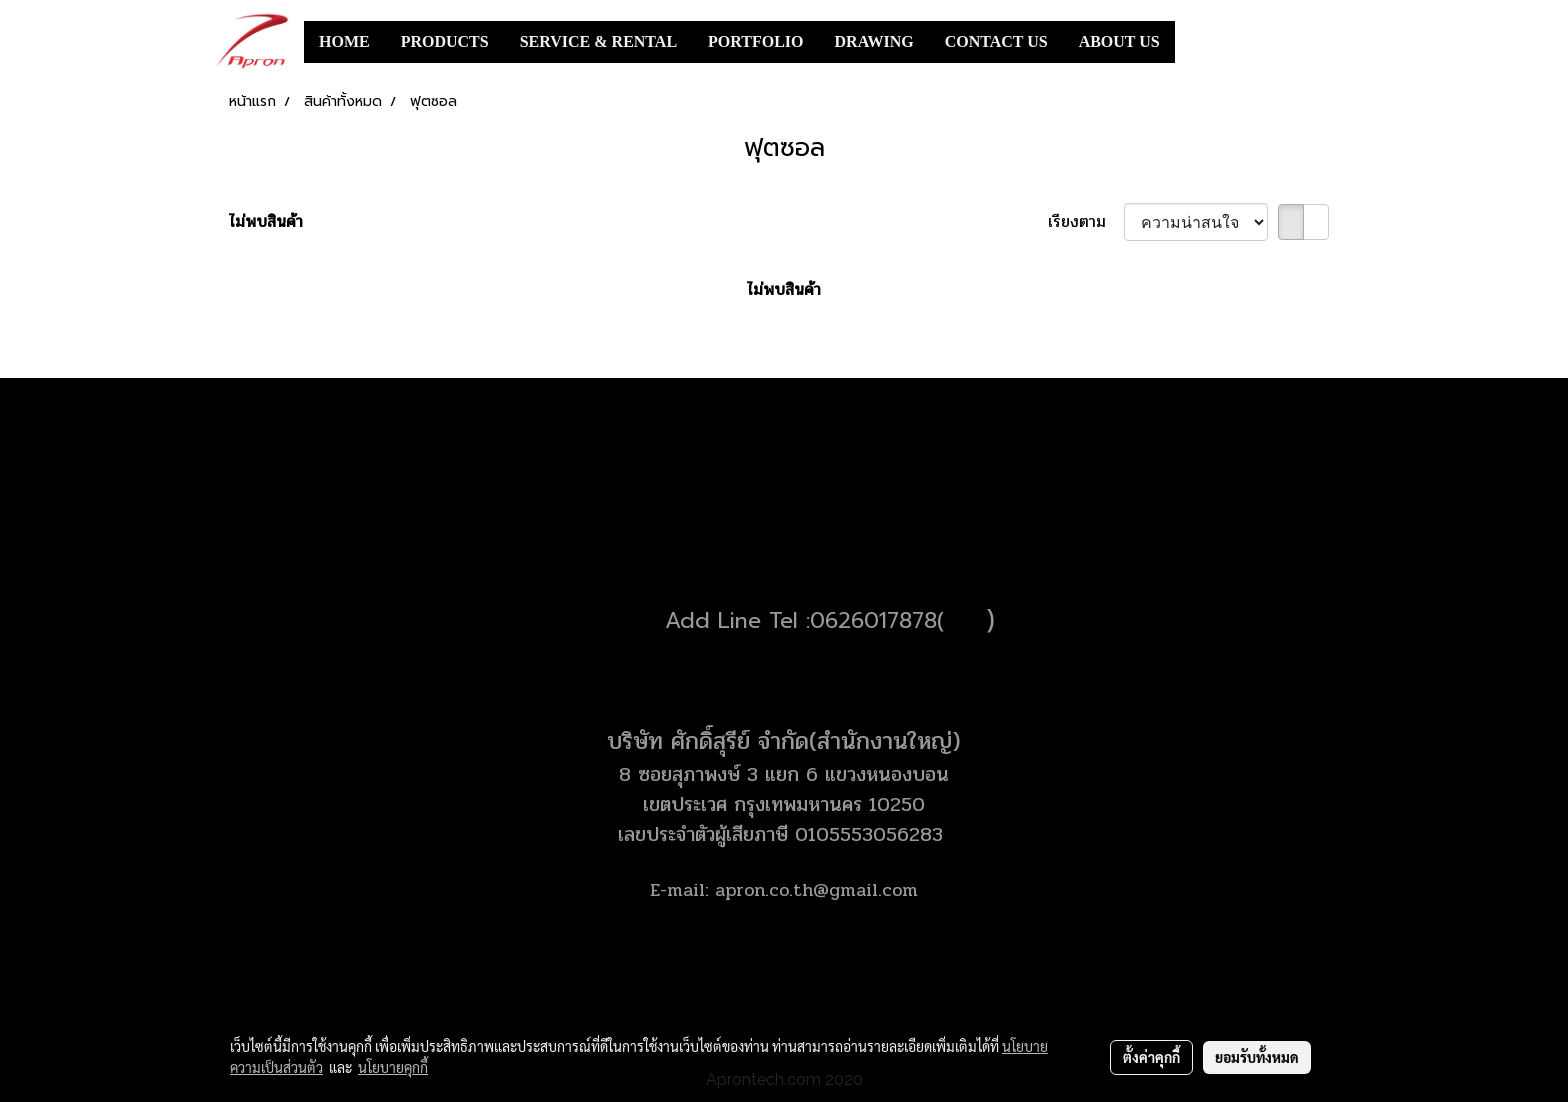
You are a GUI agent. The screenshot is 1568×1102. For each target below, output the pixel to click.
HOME (344, 41)
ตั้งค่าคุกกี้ (1151, 1057)
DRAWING (874, 41)
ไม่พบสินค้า (266, 222)
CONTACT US (996, 41)
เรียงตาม (1086, 222)
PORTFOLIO (755, 41)
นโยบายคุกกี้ (393, 1067)
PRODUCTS (445, 41)
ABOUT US (1119, 41)
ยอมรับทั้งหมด (1257, 1057)
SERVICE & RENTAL (598, 41)
